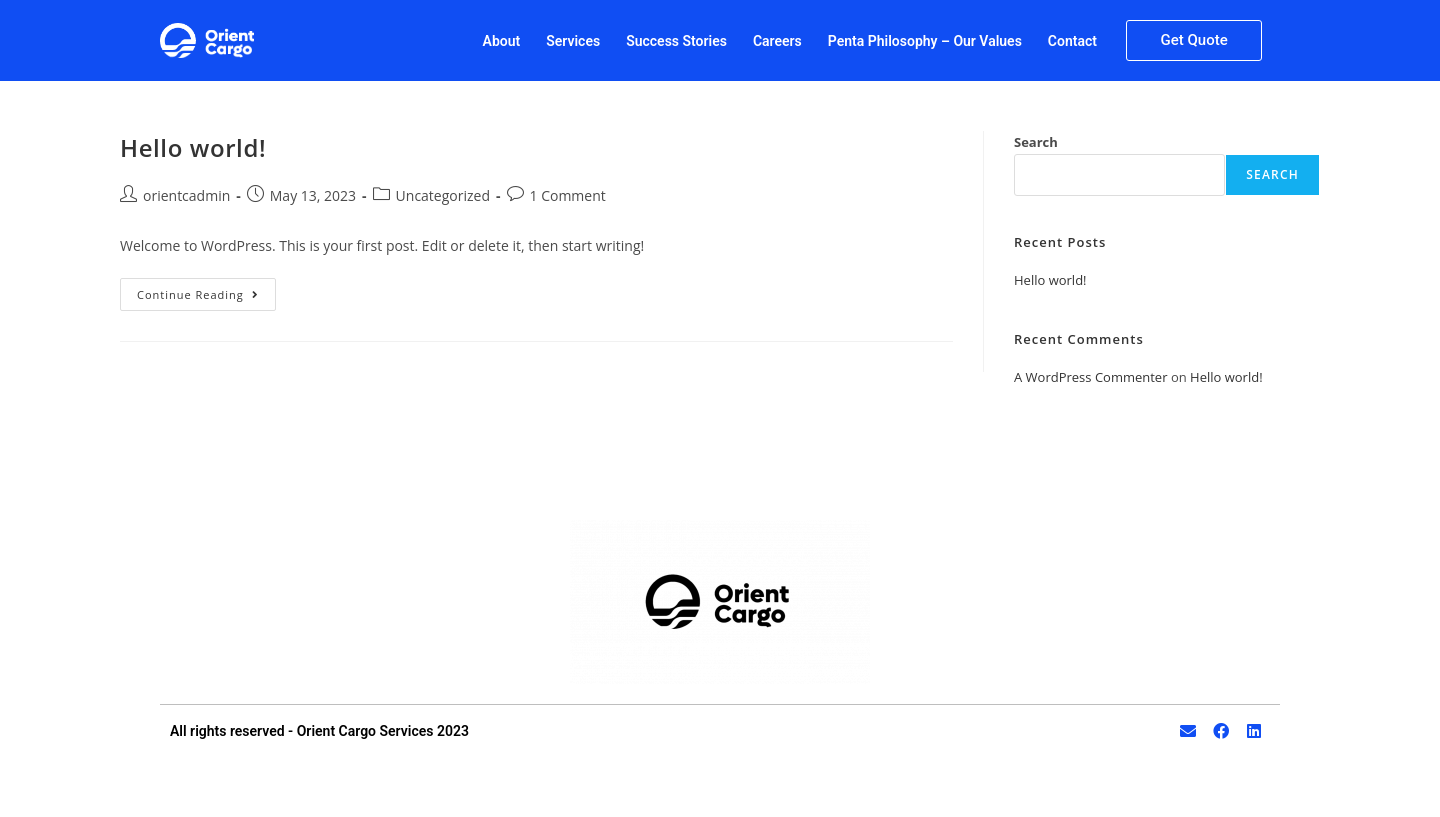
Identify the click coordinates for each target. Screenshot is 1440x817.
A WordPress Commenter (1091, 377)
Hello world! (193, 147)
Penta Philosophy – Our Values (925, 41)
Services (573, 41)
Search (1036, 142)
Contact (1072, 41)
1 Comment (568, 195)
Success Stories (676, 41)
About (502, 41)
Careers (777, 41)
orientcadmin (186, 195)
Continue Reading (206, 290)
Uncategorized (443, 195)
